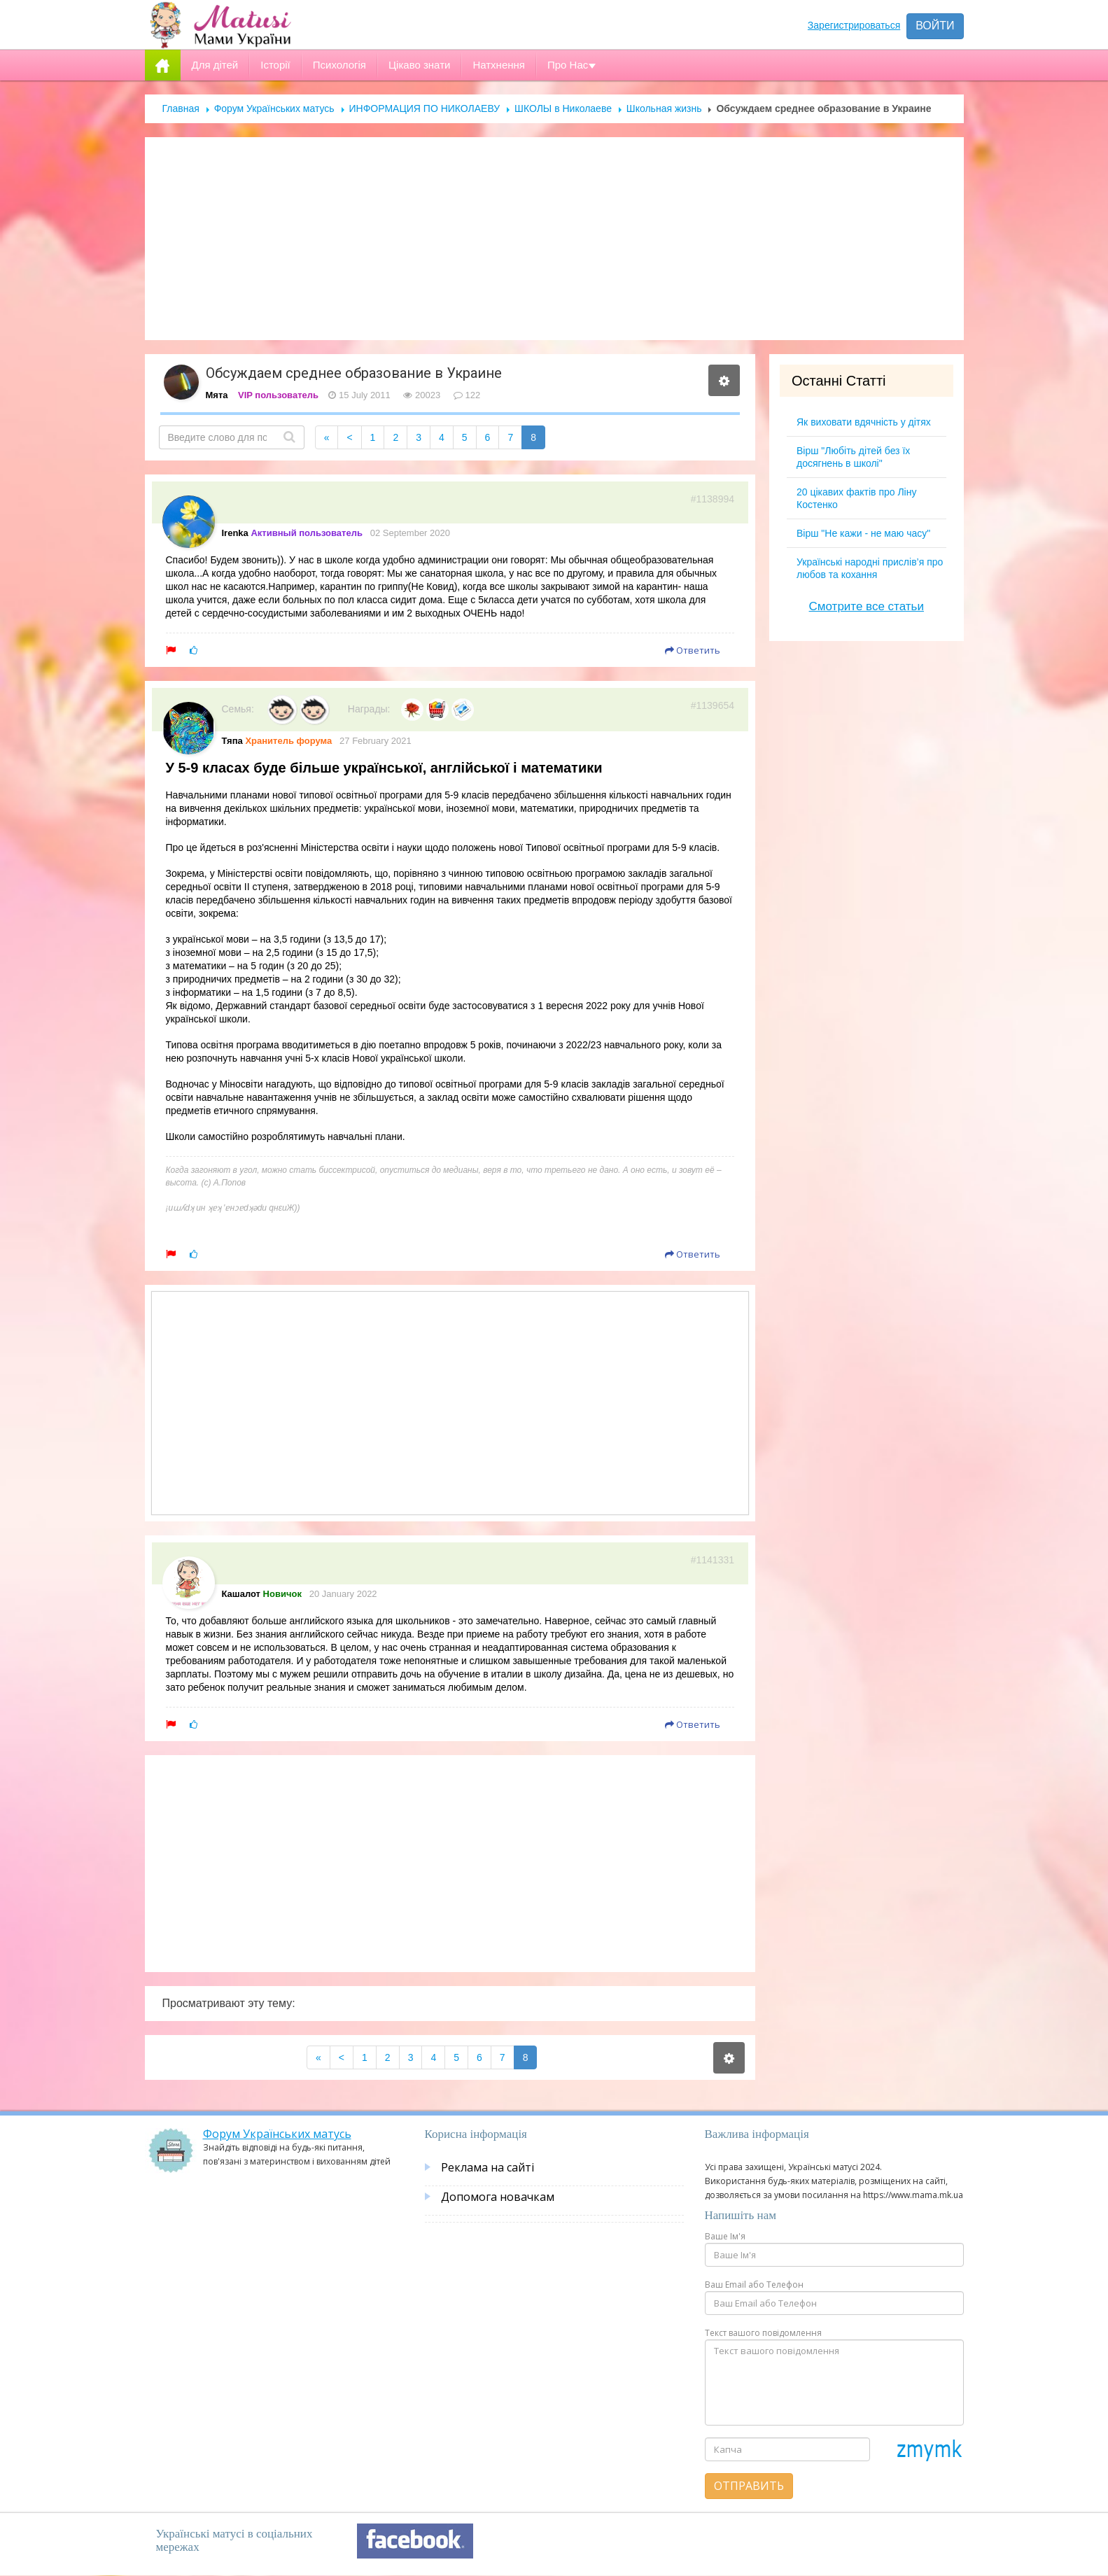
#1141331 (712, 1559)
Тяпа (232, 741)
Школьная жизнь (664, 108)
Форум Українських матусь (274, 108)
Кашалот (241, 1594)
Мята (217, 395)
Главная (180, 108)
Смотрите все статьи (866, 606)
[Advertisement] (554, 239)
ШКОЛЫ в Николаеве (563, 108)
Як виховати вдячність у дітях (864, 422)
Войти (935, 25)
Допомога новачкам (497, 2197)
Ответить (692, 650)
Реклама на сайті (487, 2167)
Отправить (749, 2485)
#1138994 (712, 499)
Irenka (235, 533)
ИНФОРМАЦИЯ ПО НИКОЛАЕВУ (424, 108)
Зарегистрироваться (854, 25)
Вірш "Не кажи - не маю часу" (863, 533)
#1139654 (712, 705)
